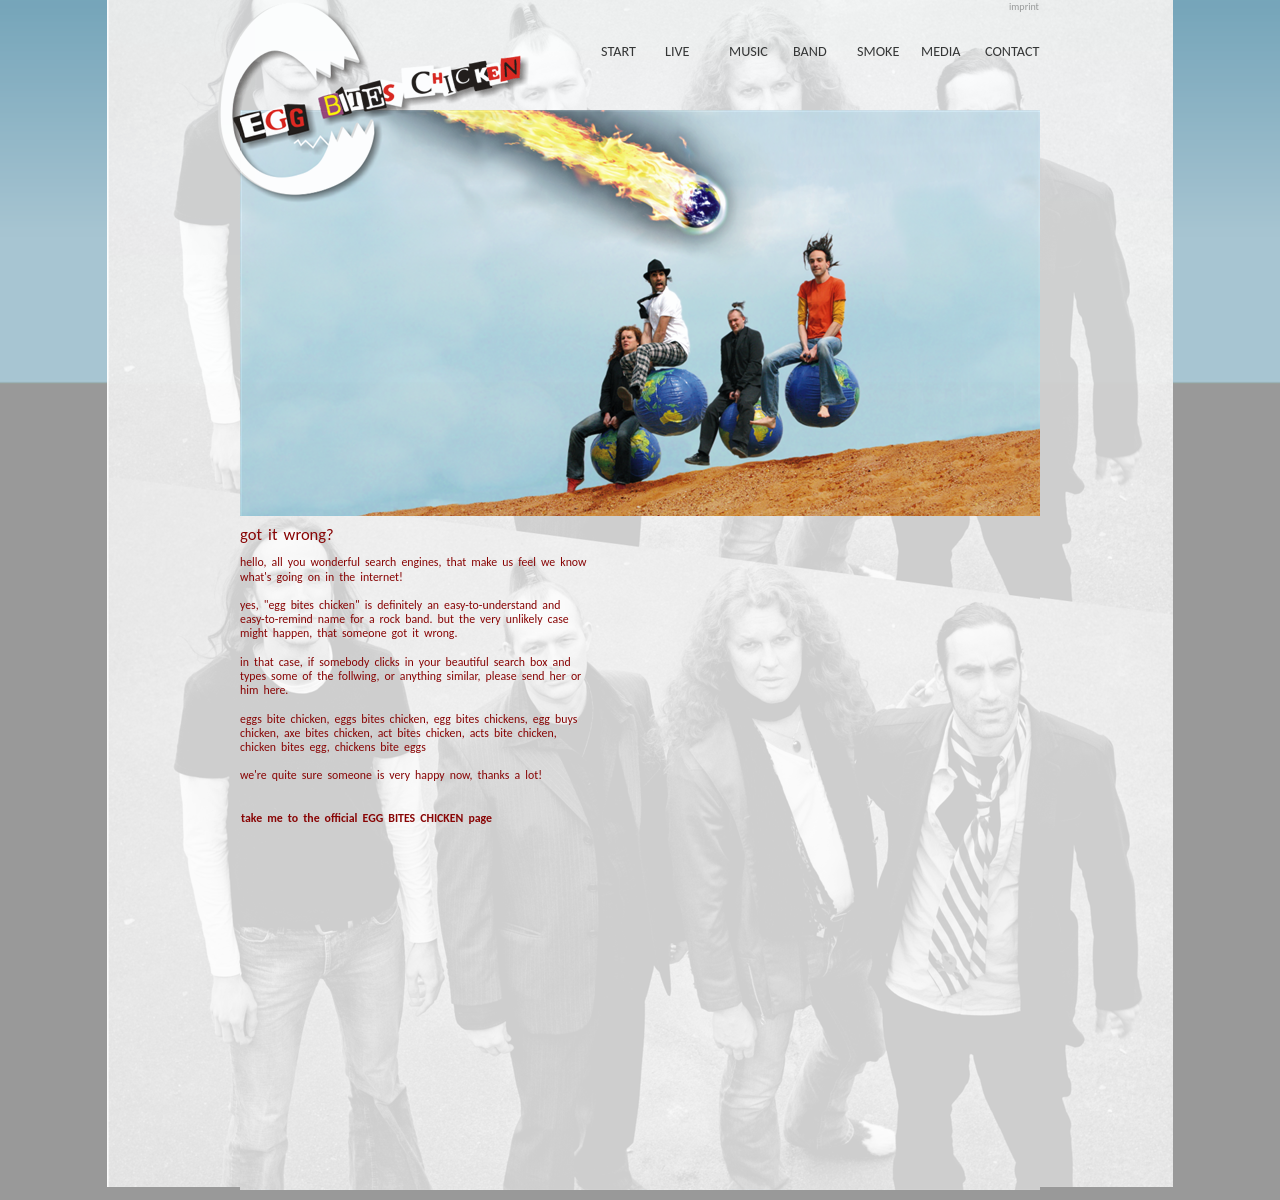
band (810, 51)
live (677, 51)
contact (1012, 51)
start (618, 51)
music (748, 51)
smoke (878, 51)
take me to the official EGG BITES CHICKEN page (366, 818)
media (941, 51)
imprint (1024, 6)
